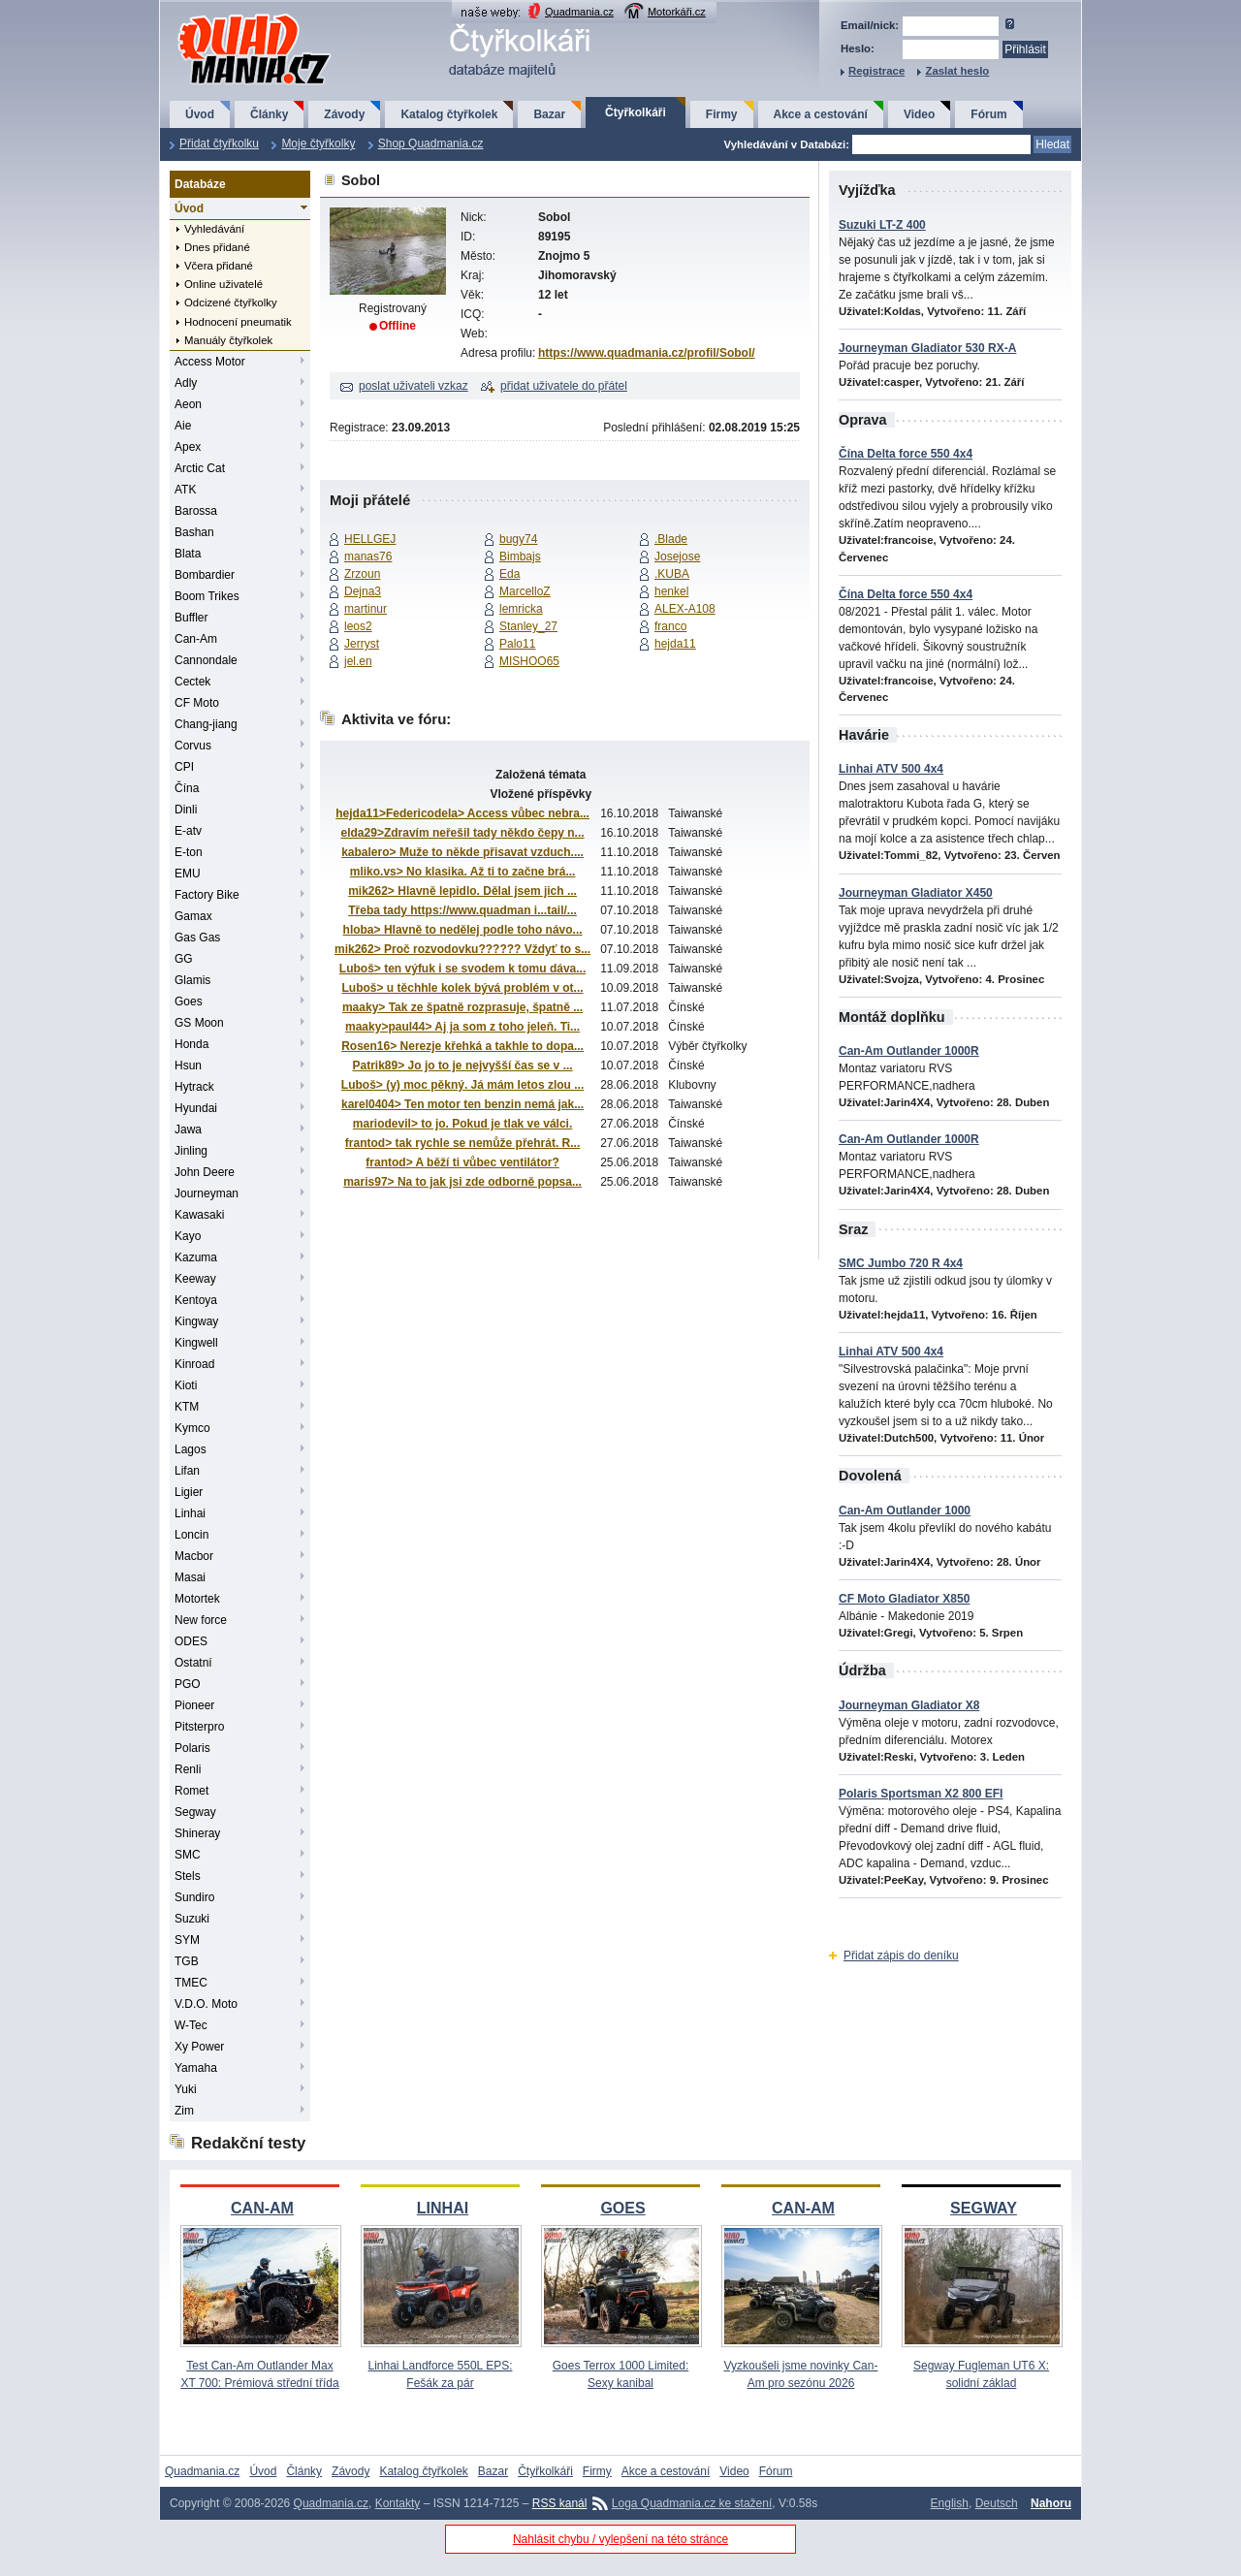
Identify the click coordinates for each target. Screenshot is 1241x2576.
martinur (365, 609)
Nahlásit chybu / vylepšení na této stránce (620, 2539)
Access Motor (210, 361)
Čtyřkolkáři (635, 112)
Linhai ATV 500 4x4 (891, 769)
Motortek (197, 1599)
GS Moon (199, 1023)
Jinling (191, 1151)
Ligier (189, 1492)
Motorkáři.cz (677, 11)
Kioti (186, 1385)
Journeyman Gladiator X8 (909, 1705)
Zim (184, 2110)
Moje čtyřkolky (318, 143)
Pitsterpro (199, 1726)
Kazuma (196, 1257)
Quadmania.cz (579, 11)
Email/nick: (870, 25)
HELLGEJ (370, 539)
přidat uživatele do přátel (563, 386)
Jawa (188, 1129)
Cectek (192, 681)
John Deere (205, 1172)
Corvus (193, 745)
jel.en (358, 661)
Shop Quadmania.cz (431, 143)
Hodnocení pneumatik (238, 322)
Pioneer (194, 1705)
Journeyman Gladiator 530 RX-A (927, 348)
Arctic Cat (200, 468)
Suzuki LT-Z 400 (882, 225)
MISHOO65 (529, 661)
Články (269, 114)
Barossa (196, 511)
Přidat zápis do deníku (901, 1955)
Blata (188, 553)
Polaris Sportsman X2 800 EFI (920, 1793)
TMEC (191, 1982)
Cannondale (206, 660)
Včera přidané (218, 265)
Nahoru (1051, 2503)
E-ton (189, 852)
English (950, 2503)
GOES (622, 2208)
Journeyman (207, 1193)
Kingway (196, 1321)
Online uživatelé (223, 284)
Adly (186, 383)
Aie (183, 425)
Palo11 (517, 644)
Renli (188, 1769)
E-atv (188, 831)
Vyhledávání (214, 229)
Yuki (186, 2089)
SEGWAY (983, 2208)
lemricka (521, 609)
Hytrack (194, 1087)
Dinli (186, 809)
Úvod (199, 114)
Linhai (190, 1513)
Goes (189, 1001)
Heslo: (858, 48)
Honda (191, 1044)
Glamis (192, 980)
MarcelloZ (525, 591)
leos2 (358, 626)
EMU (188, 873)
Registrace (876, 71)
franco (670, 626)
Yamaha (196, 2068)
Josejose (677, 556)
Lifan (187, 1471)
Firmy (722, 114)
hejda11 (675, 644)
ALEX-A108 (685, 609)
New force (201, 1620)
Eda (509, 574)
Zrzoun (362, 574)
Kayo (188, 1236)
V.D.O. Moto (206, 2004)
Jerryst (361, 644)
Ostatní (193, 1663)
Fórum (988, 114)
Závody (344, 114)
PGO (188, 1684)
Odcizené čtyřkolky (230, 302)
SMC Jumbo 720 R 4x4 (901, 1263)
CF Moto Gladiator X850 (904, 1599)
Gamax (193, 916)
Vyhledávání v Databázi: (786, 144)
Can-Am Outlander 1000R (909, 1051)
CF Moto (197, 703)
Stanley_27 (528, 626)
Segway (195, 1812)
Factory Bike (207, 895)
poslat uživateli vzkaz (413, 386)
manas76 (368, 556)
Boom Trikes (207, 596)
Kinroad (194, 1364)
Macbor (194, 1556)
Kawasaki (199, 1215)
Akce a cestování (821, 114)
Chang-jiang (206, 724)
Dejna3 (362, 591)
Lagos (191, 1449)
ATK (185, 489)
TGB (187, 1961)
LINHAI (442, 2208)
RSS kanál (560, 2503)
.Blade (670, 539)
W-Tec (191, 2025)
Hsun (188, 1065)
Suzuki (192, 1918)
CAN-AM (262, 2208)
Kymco (192, 1428)
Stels (188, 1876)
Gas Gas (197, 937)
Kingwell (196, 1343)
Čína (187, 788)
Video (919, 114)
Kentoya (196, 1300)
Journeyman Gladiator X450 (916, 893)
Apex (188, 447)
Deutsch (996, 2503)
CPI (184, 767)
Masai (190, 1577)
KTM (187, 1407)
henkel (671, 591)
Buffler (191, 617)
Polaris (192, 1748)
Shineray (197, 1833)
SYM (187, 1940)
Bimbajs (520, 556)
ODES (191, 1641)
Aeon (188, 404)
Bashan (194, 532)
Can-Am (196, 639)
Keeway (195, 1279)
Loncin (191, 1535)
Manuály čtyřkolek (228, 340)
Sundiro (194, 1897)
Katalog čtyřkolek (448, 114)
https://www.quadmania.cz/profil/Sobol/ (646, 353)
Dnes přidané (217, 247)
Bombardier (205, 575)
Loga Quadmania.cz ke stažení (692, 2503)
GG (184, 959)
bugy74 (518, 539)
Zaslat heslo (957, 71)
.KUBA (671, 574)
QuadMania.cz (230, 15)
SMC (188, 1854)
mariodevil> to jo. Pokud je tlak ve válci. (462, 1123)
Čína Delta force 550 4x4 (905, 454)
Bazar (549, 114)
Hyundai (196, 1108)
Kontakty (398, 2503)
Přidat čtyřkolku (219, 143)
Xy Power (199, 2046)
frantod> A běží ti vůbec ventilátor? (462, 1162)
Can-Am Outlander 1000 (905, 1510)
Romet (191, 1790)
